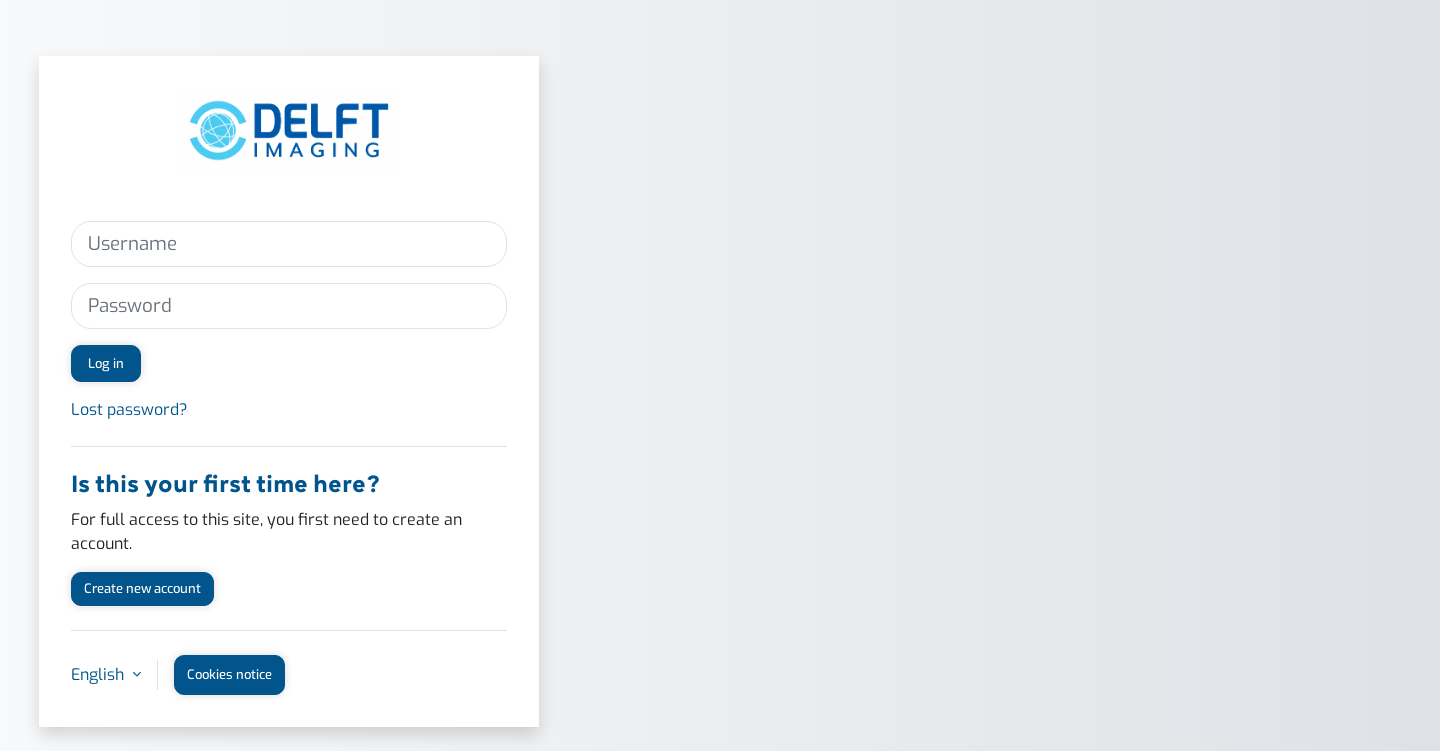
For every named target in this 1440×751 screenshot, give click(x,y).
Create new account (142, 588)
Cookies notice (229, 674)
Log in (106, 363)
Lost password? (129, 409)
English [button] (99, 674)
